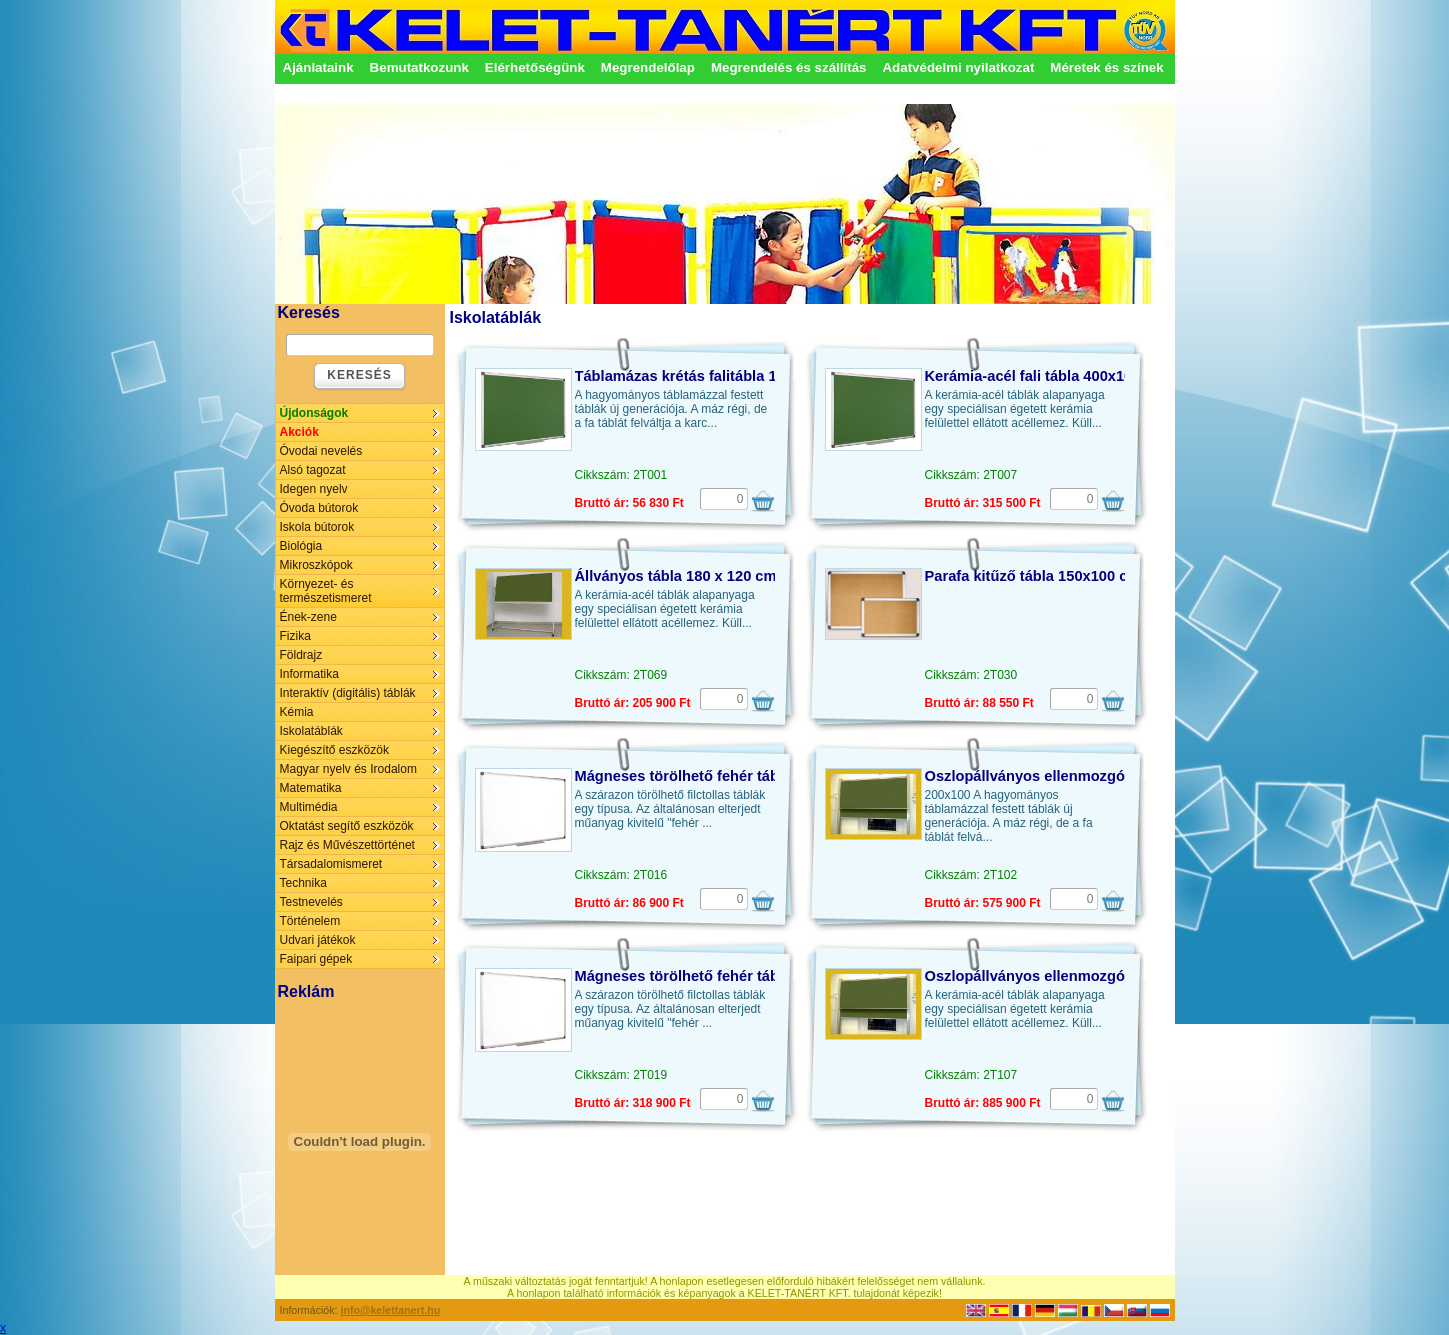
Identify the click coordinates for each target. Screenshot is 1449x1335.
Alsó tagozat (313, 470)
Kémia (297, 712)
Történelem (310, 921)
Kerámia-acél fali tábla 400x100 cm (1045, 376)
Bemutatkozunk (419, 67)
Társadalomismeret (331, 864)
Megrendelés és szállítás (789, 67)
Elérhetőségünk (535, 67)
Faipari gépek (316, 959)
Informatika (309, 674)
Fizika (295, 636)
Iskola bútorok (317, 527)
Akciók (299, 432)
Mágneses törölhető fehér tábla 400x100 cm (726, 976)
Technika (303, 883)
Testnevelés (311, 902)
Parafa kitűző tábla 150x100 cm (1033, 576)
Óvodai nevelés (321, 451)
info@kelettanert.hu (391, 1310)
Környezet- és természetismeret (326, 591)
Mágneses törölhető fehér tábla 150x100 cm (726, 776)
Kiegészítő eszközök (334, 750)
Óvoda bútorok (319, 508)
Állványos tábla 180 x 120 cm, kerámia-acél (724, 576)
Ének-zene (308, 617)
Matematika (311, 788)
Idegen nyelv (314, 489)
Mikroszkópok (316, 565)
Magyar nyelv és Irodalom (348, 769)
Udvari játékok (318, 940)
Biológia (301, 546)
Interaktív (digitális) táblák (348, 693)
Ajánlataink (318, 67)
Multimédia (309, 807)
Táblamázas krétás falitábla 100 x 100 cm (717, 376)
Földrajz (301, 655)
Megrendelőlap (648, 67)
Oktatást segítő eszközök (347, 826)
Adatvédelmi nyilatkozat (958, 67)
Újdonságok (314, 413)
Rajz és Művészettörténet (347, 845)
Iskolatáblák (311, 731)
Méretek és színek (1106, 67)
